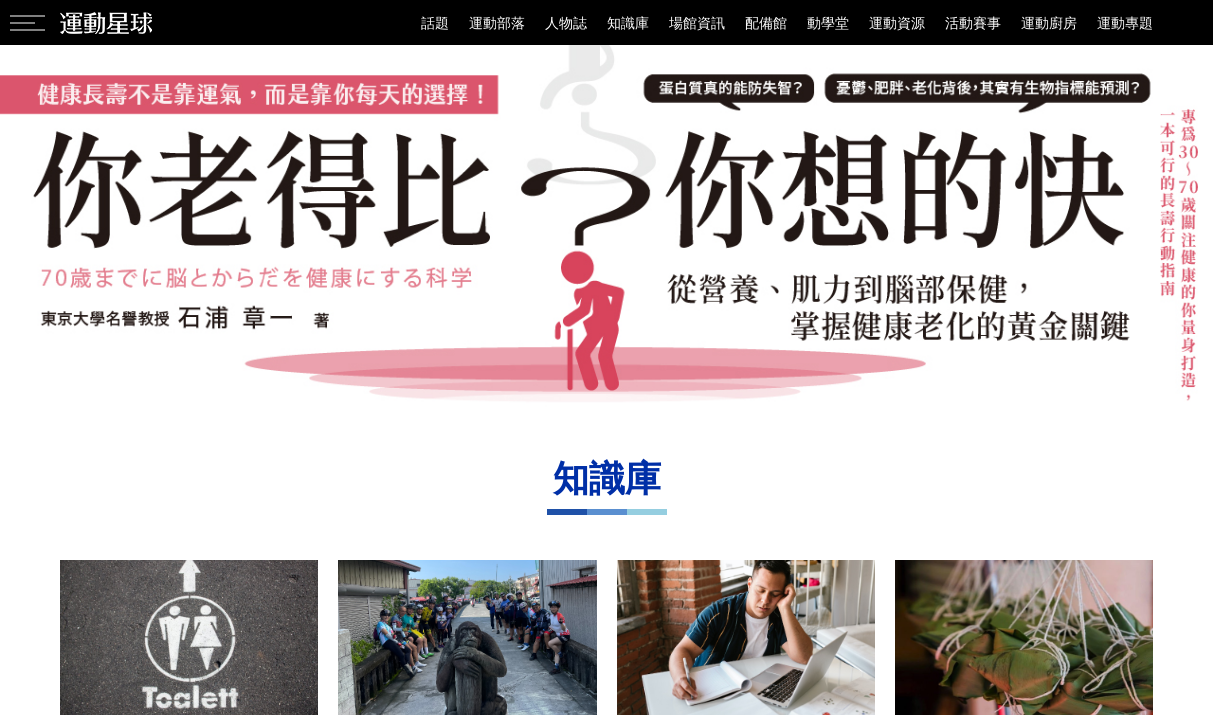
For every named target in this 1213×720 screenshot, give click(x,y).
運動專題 (1125, 22)
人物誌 (566, 22)
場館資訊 (697, 22)
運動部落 (497, 22)
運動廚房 (1049, 22)
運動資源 (897, 22)
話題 (435, 22)
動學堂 (828, 22)
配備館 (766, 22)
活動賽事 (973, 22)
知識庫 (628, 22)
